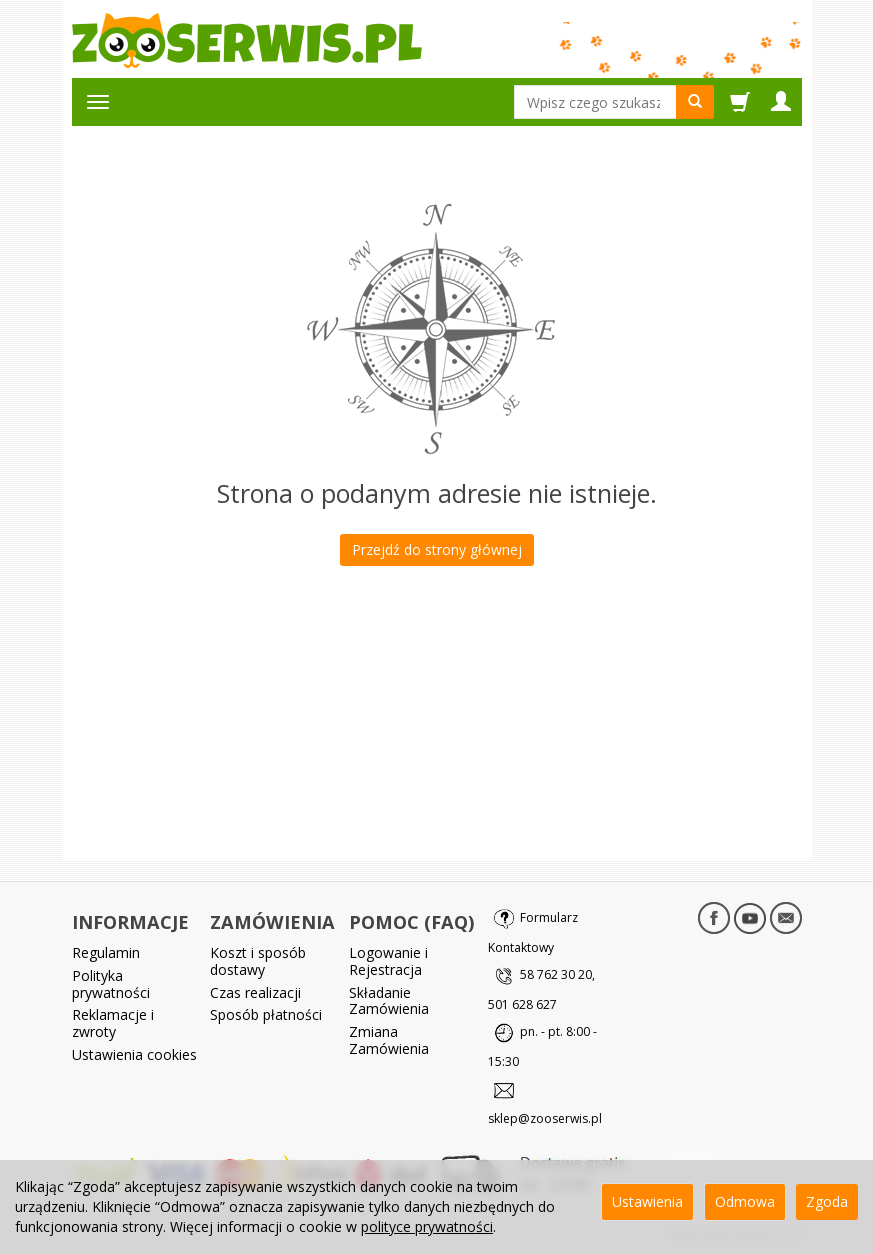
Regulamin (106, 952)
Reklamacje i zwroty (113, 1023)
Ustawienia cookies (134, 1054)
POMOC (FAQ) (411, 922)
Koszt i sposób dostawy (258, 961)
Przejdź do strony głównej (437, 549)
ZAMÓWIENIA (272, 922)
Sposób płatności (266, 1014)
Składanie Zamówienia (389, 1001)
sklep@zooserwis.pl (545, 1118)
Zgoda (827, 1201)
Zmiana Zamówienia (389, 1040)
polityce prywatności (427, 1226)
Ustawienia (647, 1201)
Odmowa (745, 1201)
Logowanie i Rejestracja (388, 961)
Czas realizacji (255, 992)
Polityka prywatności (111, 984)
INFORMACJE (130, 922)
